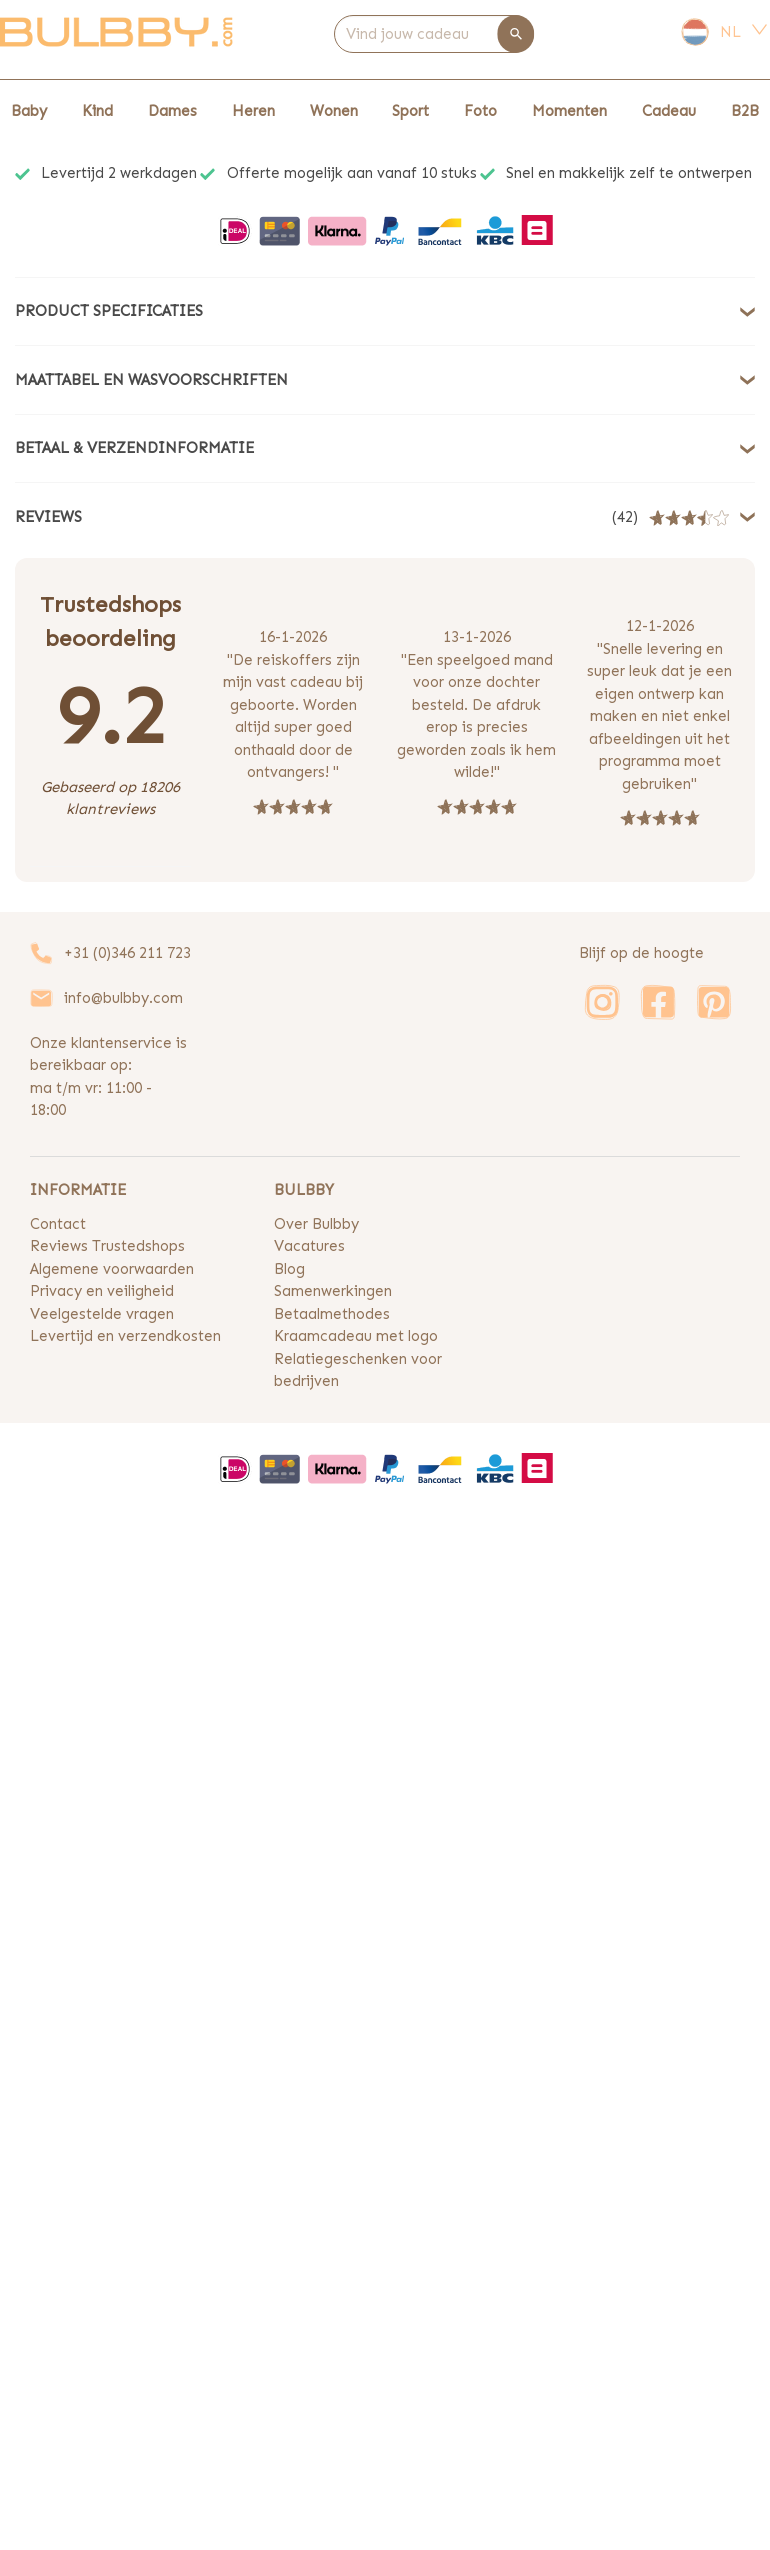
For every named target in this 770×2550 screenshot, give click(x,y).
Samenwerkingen (333, 1291)
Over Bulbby (316, 1224)
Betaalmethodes (332, 1314)
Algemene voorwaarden (112, 1269)
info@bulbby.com (123, 998)
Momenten (569, 111)
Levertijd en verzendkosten (125, 1336)
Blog (289, 1269)
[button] (385, 311)
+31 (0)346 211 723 (127, 953)
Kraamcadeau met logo (356, 1336)
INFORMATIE (78, 1190)
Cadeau (669, 111)
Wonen (334, 111)
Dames (172, 111)
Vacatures (309, 1246)
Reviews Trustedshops (107, 1246)
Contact (58, 1224)
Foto (480, 111)
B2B (745, 111)
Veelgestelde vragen (102, 1314)
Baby (29, 111)
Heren (253, 111)
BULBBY (304, 1190)
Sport (410, 111)
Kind (97, 111)
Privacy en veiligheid (102, 1291)
